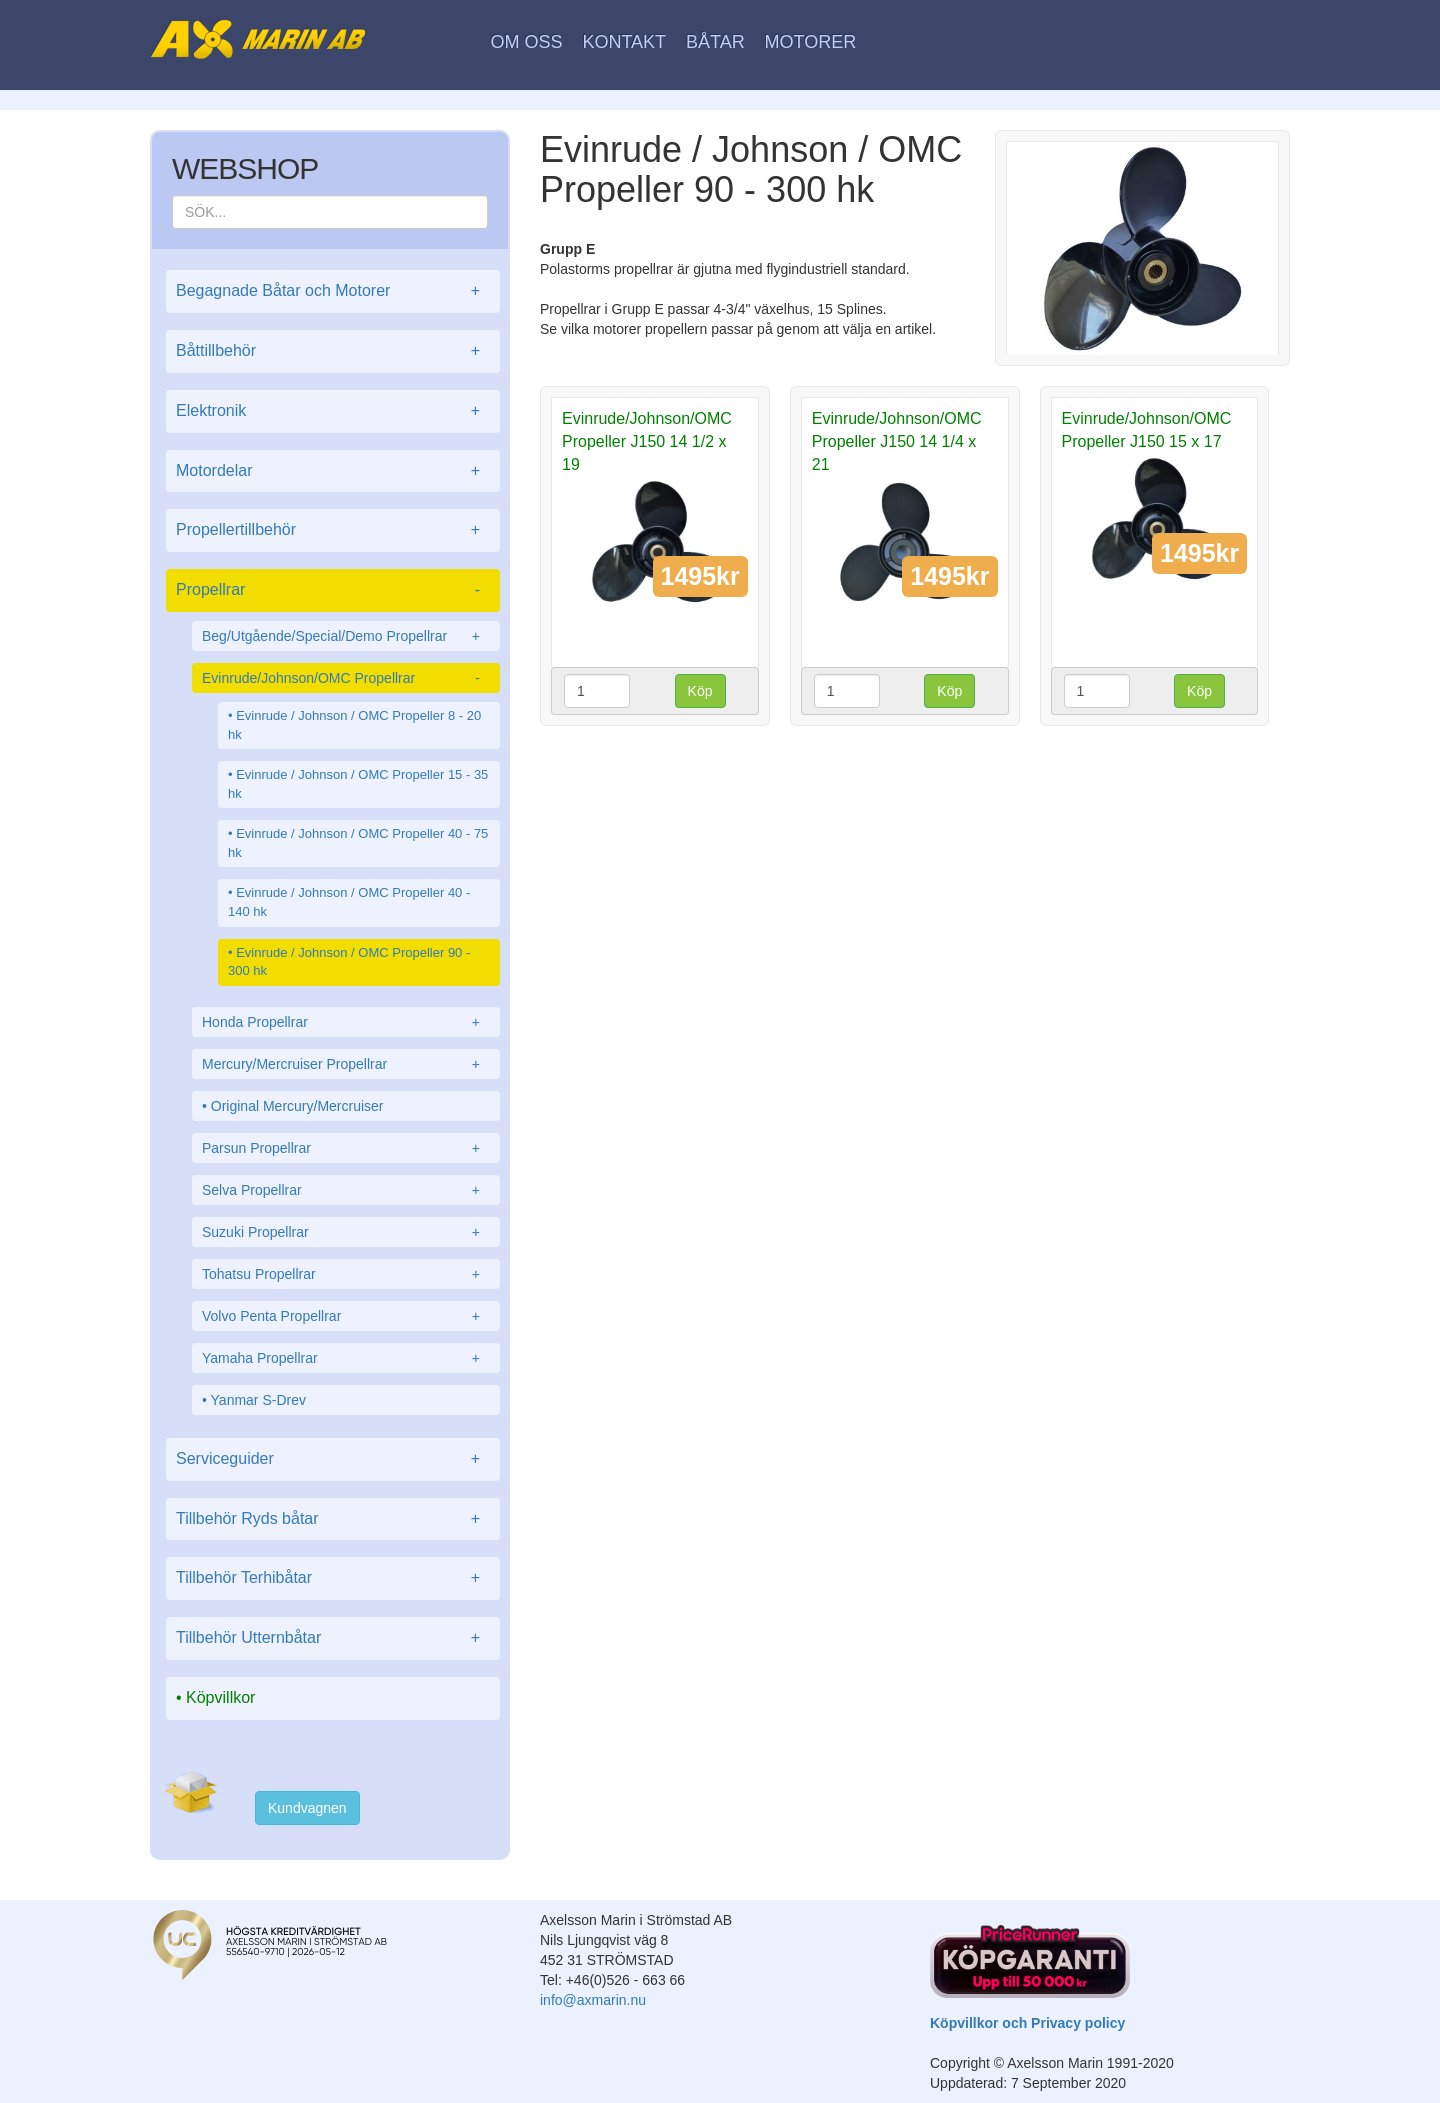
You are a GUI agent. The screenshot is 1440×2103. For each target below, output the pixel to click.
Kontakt (624, 42)
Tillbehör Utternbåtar (333, 1638)
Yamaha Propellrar (346, 1358)
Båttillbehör (333, 351)
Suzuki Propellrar (346, 1232)
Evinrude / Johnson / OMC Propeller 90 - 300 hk (349, 962)
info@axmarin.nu (593, 2000)
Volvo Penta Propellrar (346, 1316)
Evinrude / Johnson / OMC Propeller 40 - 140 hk (349, 902)
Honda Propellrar (346, 1022)
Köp (700, 691)
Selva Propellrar (346, 1190)
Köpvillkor (220, 1697)
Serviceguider (333, 1459)
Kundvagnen (307, 1808)
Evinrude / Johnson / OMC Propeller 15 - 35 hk (358, 784)
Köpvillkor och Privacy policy (1027, 2023)
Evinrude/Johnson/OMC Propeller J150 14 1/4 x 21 (897, 441)
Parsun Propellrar (346, 1148)
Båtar (715, 42)
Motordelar (333, 471)
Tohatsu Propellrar (346, 1274)
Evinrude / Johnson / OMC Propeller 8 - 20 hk (354, 725)
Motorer (811, 42)
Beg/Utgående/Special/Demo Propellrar (346, 636)
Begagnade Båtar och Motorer (333, 291)
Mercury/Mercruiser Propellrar (346, 1064)
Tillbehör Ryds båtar (333, 1519)
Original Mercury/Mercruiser (297, 1106)
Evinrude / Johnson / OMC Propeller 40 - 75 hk (358, 843)
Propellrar (333, 590)
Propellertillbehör (333, 530)
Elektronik (333, 411)
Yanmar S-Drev (258, 1400)
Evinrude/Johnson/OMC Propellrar (346, 678)
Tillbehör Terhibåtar (333, 1578)
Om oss (527, 42)
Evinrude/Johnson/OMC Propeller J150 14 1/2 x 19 (647, 441)
